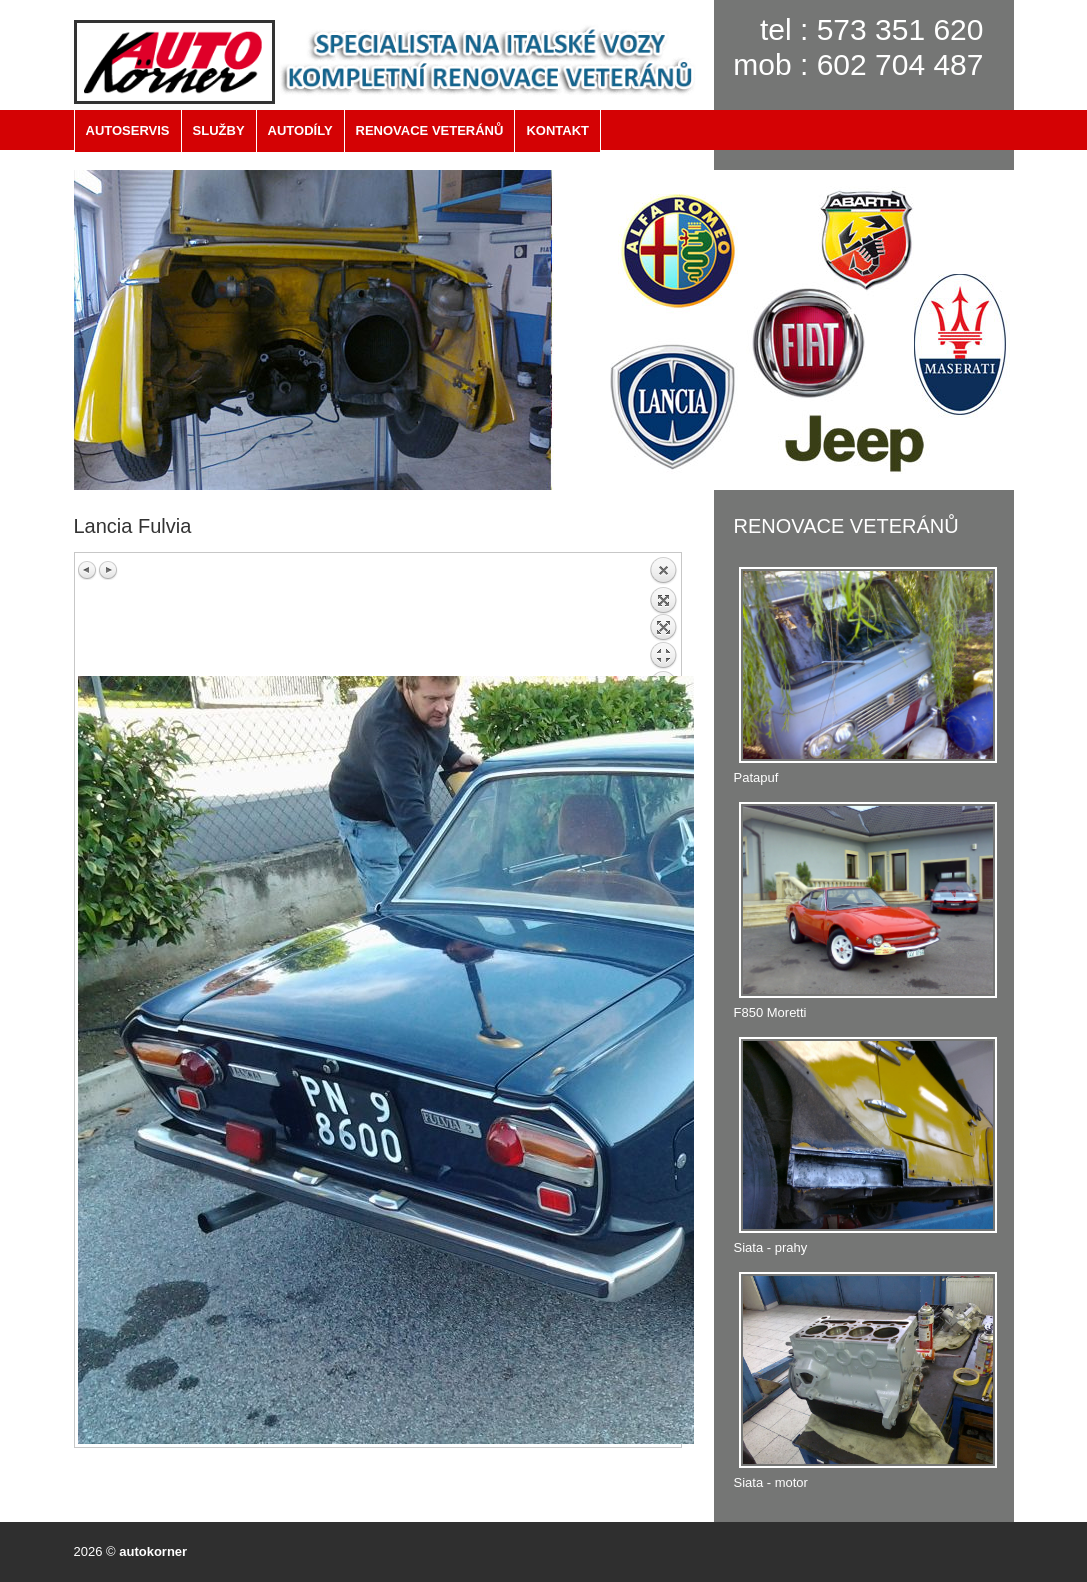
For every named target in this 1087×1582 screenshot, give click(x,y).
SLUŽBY (219, 130)
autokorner (153, 1551)
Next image (108, 570)
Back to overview (663, 616)
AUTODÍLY (300, 130)
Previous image (88, 570)
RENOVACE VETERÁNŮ (430, 130)
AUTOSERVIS (128, 130)
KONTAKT (557, 130)
